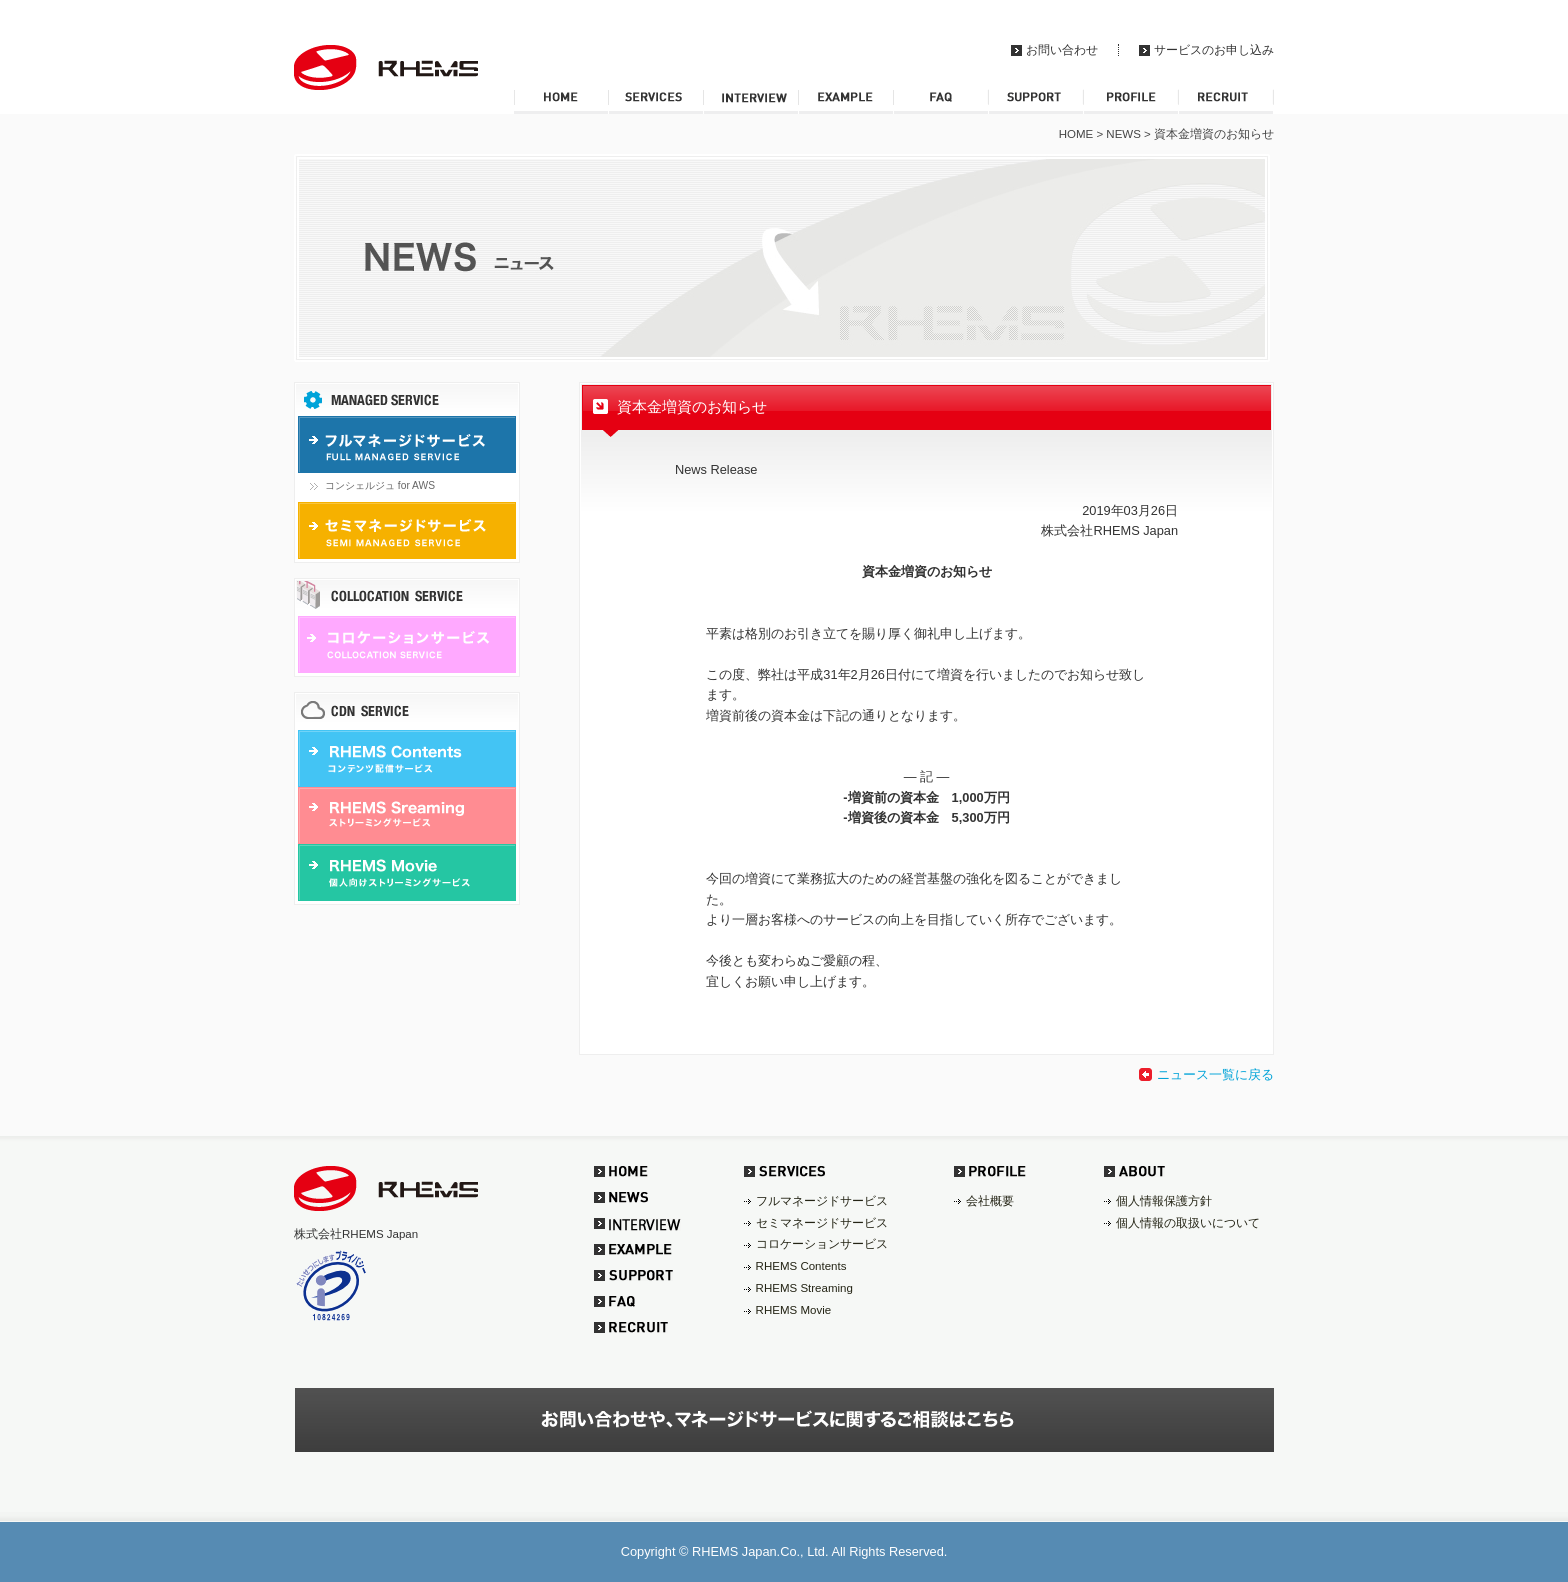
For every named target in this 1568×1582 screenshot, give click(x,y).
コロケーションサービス (822, 1244)
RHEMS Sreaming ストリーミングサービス (410, 815)
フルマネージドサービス (822, 1201)
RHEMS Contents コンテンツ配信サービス (410, 758)
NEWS (1123, 134)
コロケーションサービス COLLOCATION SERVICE (410, 644)
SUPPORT (1035, 101)
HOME (561, 101)
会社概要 (990, 1201)
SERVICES (655, 101)
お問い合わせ (1062, 50)
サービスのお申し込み (1214, 50)
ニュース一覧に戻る (1215, 1074)
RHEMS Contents (801, 1266)
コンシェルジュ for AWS (380, 485)
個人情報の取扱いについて (1188, 1223)
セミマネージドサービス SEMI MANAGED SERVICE (410, 530)
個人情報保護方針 (1164, 1201)
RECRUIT (1226, 101)
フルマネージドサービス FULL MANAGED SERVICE (410, 444)
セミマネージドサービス (822, 1223)
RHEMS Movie (794, 1310)
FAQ (940, 101)
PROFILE (1130, 101)
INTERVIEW (750, 101)
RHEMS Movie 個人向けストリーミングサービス (410, 872)
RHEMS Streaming (804, 1288)
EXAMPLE (845, 101)
